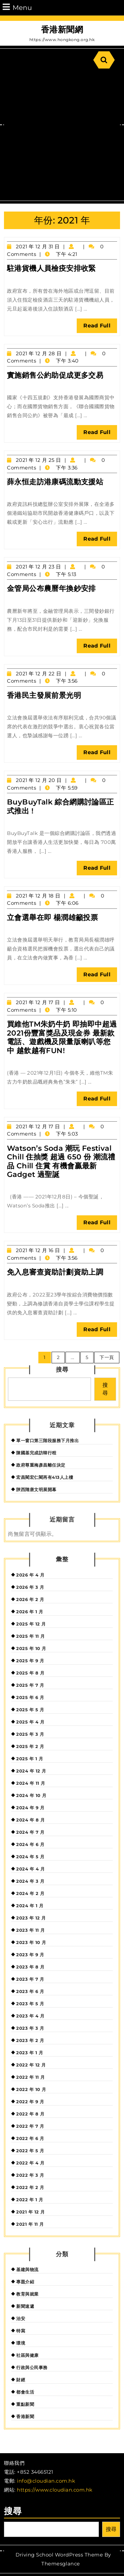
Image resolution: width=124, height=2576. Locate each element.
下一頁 (107, 1357)
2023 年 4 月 (30, 2015)
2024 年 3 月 (30, 1881)
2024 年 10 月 (31, 1795)
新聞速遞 (25, 2306)
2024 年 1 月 (29, 1905)
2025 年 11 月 (30, 1636)
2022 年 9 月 (30, 2101)
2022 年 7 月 (30, 2126)
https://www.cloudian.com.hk (55, 2490)
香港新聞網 (62, 29)
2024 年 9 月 (30, 1807)
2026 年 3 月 (30, 1587)
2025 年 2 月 (30, 1746)
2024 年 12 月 (31, 1771)
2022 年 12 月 (31, 2064)
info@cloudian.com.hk (46, 2481)
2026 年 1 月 (29, 1611)
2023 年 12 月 (31, 1917)
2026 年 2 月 (30, 1599)
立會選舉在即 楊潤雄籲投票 (52, 917)
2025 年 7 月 (30, 1685)
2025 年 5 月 (30, 1709)
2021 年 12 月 (30, 2211)
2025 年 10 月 (31, 1648)
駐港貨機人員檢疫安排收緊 (51, 268)
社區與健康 (27, 2355)
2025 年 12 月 (31, 1624)
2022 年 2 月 (30, 2187)
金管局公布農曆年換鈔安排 (51, 588)
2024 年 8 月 (30, 1820)
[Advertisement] (62, 135)
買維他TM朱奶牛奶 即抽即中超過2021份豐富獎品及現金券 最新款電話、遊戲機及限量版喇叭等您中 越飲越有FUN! (62, 1037)
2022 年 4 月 (30, 2162)
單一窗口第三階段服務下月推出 (47, 1440)
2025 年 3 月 (30, 1734)
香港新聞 (25, 2416)
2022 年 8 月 (30, 2113)
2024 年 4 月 (30, 1868)
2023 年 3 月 (30, 2028)
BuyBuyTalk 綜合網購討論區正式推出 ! (60, 806)
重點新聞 (25, 2404)
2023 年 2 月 (30, 2040)
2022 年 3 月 (30, 2175)
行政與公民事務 (32, 2367)
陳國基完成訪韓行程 (36, 1452)
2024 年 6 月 (30, 1844)
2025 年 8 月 (30, 1673)
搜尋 (62, 1369)
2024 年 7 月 (30, 1832)
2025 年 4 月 (30, 1722)
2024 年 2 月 (30, 1893)
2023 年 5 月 (30, 2003)
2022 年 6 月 (30, 2138)
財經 (20, 2379)
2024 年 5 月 (30, 1856)
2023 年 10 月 (31, 1942)
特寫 (20, 2330)
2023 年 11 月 (30, 1930)
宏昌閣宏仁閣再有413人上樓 (44, 1477)
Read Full (100, 327)
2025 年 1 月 (29, 1758)
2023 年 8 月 (30, 1966)
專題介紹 (25, 2281)
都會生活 (25, 2392)
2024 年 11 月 (30, 1783)
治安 (20, 2318)
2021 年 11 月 (30, 2224)
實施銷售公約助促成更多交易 (55, 375)
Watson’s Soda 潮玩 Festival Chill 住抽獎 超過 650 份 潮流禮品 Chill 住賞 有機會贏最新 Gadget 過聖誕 (61, 1161)
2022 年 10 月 (31, 2089)
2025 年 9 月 (30, 1660)
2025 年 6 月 (30, 1697)
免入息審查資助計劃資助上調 (55, 1272)
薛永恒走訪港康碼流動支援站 (55, 481)
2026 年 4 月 (30, 1575)
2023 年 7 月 (30, 1979)
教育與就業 (27, 2294)
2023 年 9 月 (30, 1954)
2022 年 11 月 (30, 2077)
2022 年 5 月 (30, 2150)
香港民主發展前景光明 (44, 695)
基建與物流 (27, 2269)
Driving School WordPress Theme (59, 2555)
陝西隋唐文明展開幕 (36, 1489)
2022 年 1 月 (29, 2199)
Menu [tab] (17, 7)
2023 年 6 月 (30, 1991)
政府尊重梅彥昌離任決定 (40, 1465)
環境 (20, 2343)
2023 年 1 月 (29, 2052)
